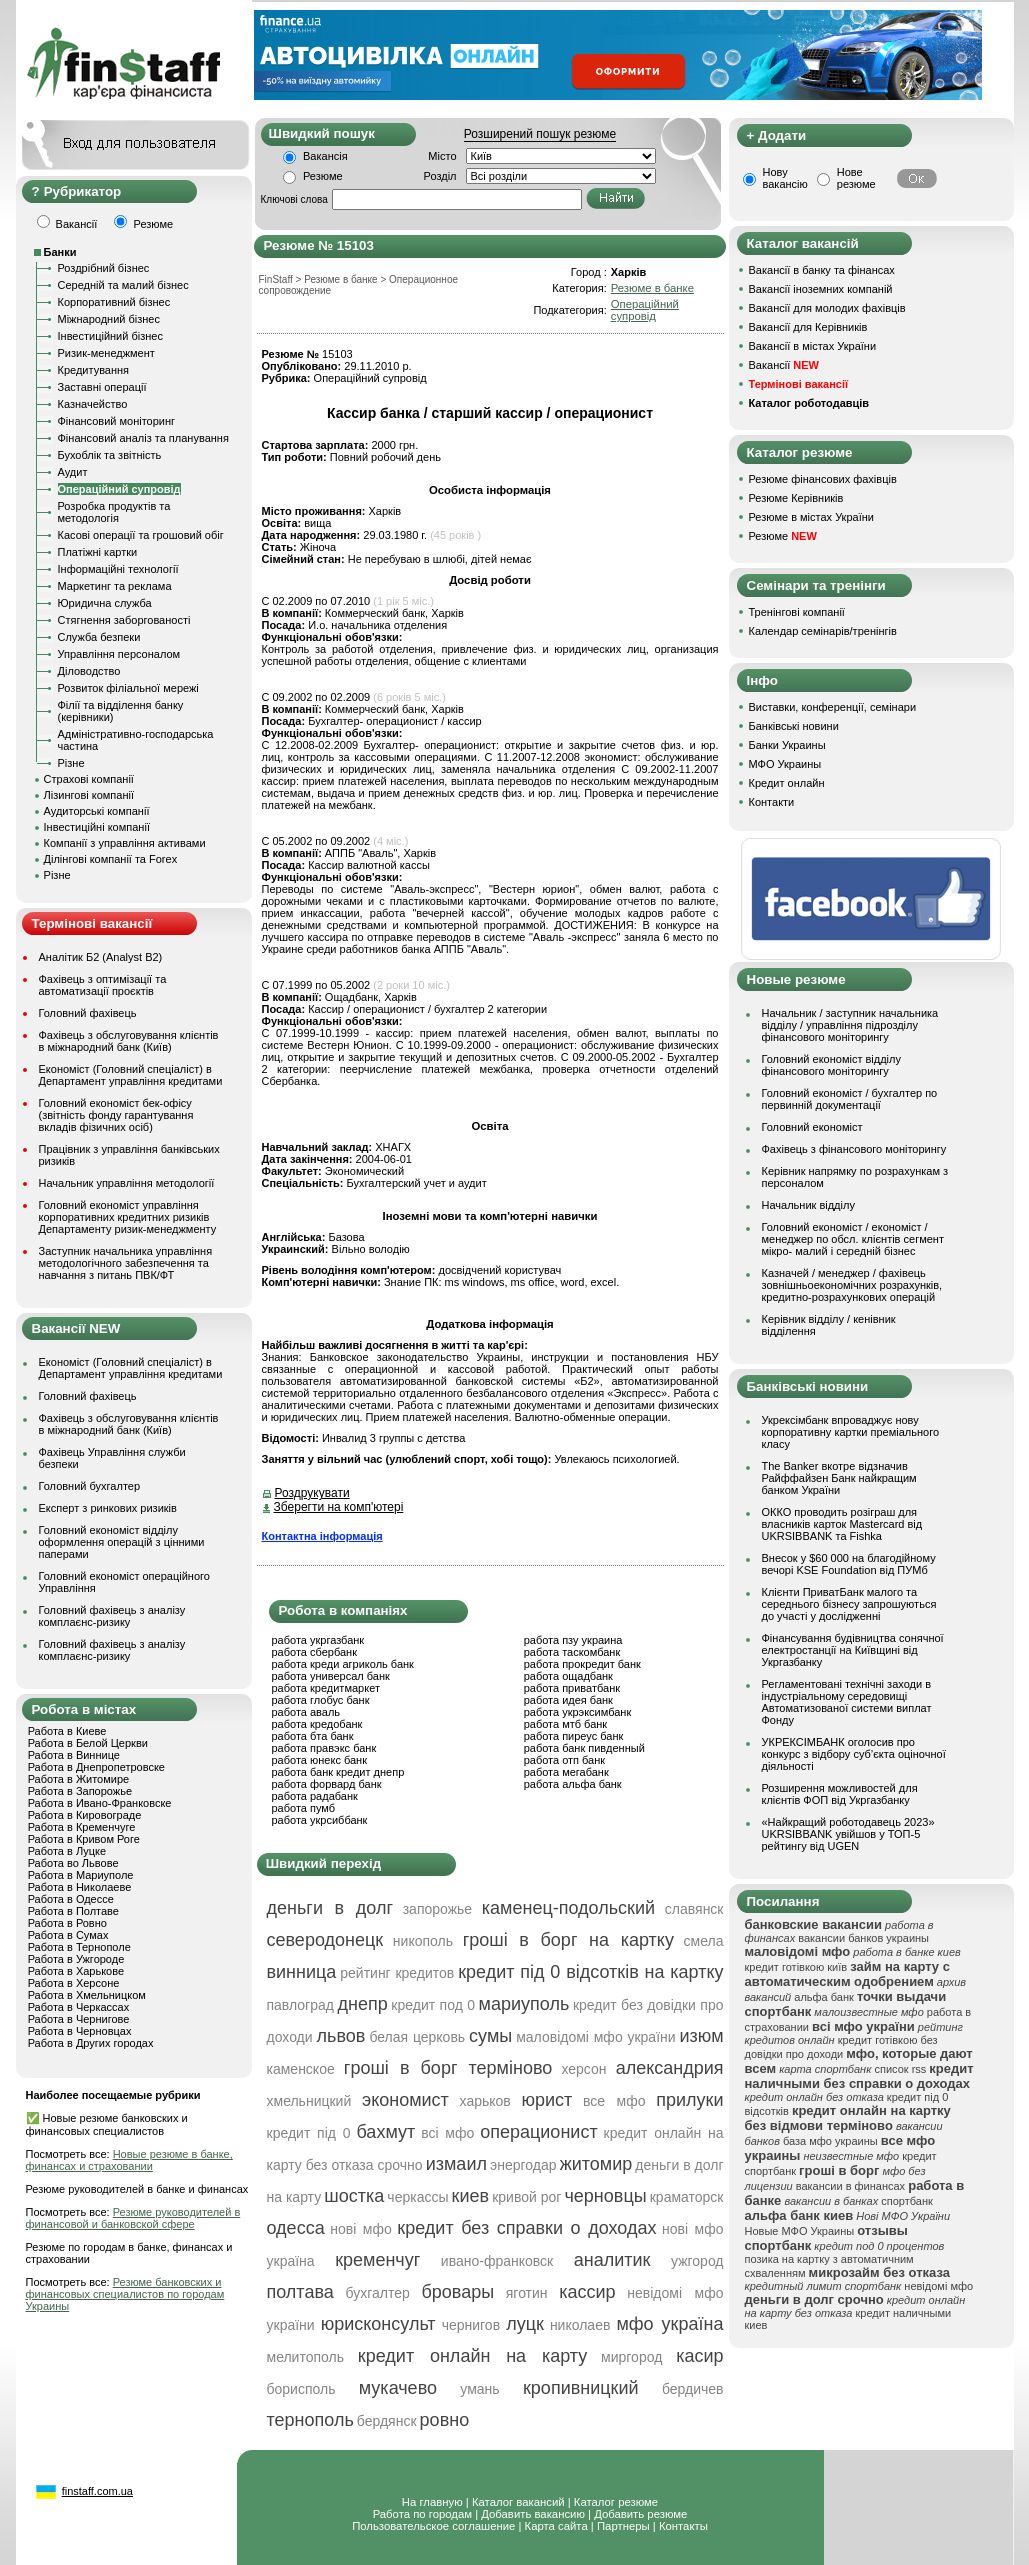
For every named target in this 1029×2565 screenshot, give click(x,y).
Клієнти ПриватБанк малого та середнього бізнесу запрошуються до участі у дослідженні (849, 1604)
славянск (694, 1909)
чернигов (471, 2325)
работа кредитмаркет (326, 1688)
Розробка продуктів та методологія (114, 512)
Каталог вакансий (518, 2502)
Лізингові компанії (89, 795)
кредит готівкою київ (796, 1967)
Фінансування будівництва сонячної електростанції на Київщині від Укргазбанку (853, 1650)
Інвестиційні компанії (97, 827)
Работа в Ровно (67, 1923)
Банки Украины (787, 745)
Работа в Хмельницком (87, 1995)
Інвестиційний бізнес (110, 336)
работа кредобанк (317, 1724)
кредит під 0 (309, 2133)
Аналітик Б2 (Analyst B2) (101, 957)
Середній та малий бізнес (123, 285)
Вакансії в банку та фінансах (822, 270)
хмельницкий (309, 2101)
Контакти (772, 802)
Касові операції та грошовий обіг (141, 535)
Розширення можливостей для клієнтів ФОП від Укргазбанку (840, 1794)
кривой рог (526, 2197)
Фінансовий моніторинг (117, 421)
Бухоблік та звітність (110, 455)
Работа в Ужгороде (76, 1959)
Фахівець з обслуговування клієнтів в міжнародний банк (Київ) (129, 1041)
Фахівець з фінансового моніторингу (854, 1149)
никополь (423, 1941)
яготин (527, 2293)
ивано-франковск (497, 2261)
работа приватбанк (572, 1688)
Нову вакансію (785, 178)
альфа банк (824, 1997)
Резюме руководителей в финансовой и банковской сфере (133, 2218)
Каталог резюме (616, 2502)
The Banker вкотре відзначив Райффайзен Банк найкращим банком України (839, 1478)
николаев (580, 2325)
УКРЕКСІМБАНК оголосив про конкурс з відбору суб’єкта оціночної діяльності (854, 1754)
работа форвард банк (327, 1784)
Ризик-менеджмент (106, 353)
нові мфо (360, 2229)
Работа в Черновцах (80, 2031)
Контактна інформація (322, 1536)
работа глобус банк (321, 1700)
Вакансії (784, 365)
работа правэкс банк (324, 1748)
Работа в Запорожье (80, 1791)
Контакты (683, 2526)
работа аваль (306, 1712)
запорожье (437, 1909)
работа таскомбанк (572, 1652)
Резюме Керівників (796, 498)
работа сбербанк (314, 1652)
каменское (301, 2069)
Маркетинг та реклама (115, 586)
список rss (900, 2069)
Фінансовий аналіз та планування (143, 438)
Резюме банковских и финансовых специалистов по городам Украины (125, 2294)
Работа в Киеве (67, 1731)
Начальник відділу (808, 1205)
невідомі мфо (938, 2286)
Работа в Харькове (76, 1971)
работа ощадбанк (568, 1676)
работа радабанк (315, 1796)
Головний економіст (812, 1127)
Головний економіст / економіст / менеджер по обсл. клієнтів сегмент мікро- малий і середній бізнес (853, 1239)
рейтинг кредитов (397, 1973)
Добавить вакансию (533, 2514)
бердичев (693, 2389)
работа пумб (304, 1808)
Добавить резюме (640, 2514)
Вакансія (325, 156)
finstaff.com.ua (97, 2491)
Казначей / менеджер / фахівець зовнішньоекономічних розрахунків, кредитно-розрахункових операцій (852, 1285)
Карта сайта (556, 2526)
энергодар (523, 2165)
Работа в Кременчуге (82, 1827)
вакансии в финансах (850, 2186)
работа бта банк (313, 1736)
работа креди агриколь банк (343, 1664)
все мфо (614, 2101)
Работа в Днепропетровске (96, 1767)
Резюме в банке (652, 288)
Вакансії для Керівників (808, 327)
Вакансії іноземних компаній (821, 289)
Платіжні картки (98, 552)
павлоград (300, 2005)
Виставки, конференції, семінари (833, 707)
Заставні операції (102, 387)
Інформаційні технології (118, 569)
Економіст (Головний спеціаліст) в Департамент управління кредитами (131, 1075)
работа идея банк (568, 1700)
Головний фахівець (88, 1013)
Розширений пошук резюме (540, 134)
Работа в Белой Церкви (88, 1743)
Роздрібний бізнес (104, 268)
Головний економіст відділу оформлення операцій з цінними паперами (122, 1542)
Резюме (323, 176)
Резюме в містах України (811, 517)
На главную (432, 2502)
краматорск (687, 2197)
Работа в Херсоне (74, 1983)
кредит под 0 (433, 2005)
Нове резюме (856, 178)
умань (479, 2389)
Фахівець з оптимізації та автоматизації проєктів (103, 985)
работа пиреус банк (574, 1736)
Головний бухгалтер (90, 1486)
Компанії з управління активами (125, 843)
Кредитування (94, 370)
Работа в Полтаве (73, 1911)
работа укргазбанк (318, 1640)
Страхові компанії (89, 779)
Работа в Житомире (79, 1779)
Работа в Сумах (68, 1935)
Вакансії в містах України (813, 346)
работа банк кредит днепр (338, 1772)
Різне (71, 763)
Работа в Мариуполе (81, 1875)
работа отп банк (564, 1760)
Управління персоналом (119, 654)
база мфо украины (830, 2141)
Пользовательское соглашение (433, 2526)
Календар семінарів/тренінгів (823, 631)
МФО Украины (785, 764)
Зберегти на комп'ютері (339, 1507)
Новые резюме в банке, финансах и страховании (129, 2160)
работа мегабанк (566, 1772)
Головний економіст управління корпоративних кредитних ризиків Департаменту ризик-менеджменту (128, 1217)
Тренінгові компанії (797, 612)
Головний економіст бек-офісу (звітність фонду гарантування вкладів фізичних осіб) (116, 1115)
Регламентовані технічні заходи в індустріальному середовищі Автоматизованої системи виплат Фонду (847, 1702)
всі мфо (447, 2133)
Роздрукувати (312, 1493)
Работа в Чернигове (79, 2019)
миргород (631, 2357)
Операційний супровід (119, 489)
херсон (583, 2069)
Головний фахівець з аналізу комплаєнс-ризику (112, 1616)
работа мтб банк (566, 1724)
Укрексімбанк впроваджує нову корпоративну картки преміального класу (851, 1432)
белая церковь (417, 2037)
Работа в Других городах (91, 2043)
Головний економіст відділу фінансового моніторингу (831, 1065)
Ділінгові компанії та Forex (111, 859)
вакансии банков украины (863, 1938)
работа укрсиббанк (320, 1820)
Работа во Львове (73, 1863)
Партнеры (623, 2526)
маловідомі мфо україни (595, 2037)
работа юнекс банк (320, 1760)
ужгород (697, 2261)
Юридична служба (105, 603)
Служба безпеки (99, 637)
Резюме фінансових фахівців (823, 479)
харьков (485, 2101)
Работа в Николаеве (80, 1887)
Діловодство (89, 671)
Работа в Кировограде (85, 1815)
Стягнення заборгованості (124, 620)
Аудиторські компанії (97, 811)
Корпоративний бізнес (114, 302)
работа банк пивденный (584, 1748)
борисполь (301, 2389)
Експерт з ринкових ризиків (108, 1508)
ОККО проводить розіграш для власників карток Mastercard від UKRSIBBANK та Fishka (842, 1524)
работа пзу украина (573, 1640)
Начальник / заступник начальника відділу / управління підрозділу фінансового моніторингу (850, 1025)
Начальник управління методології (127, 1183)
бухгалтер (377, 2293)
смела (704, 1941)
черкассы (417, 2197)
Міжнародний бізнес (109, 319)
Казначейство (93, 404)
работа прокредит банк (582, 1664)
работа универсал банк (331, 1676)
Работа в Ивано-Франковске (100, 1803)
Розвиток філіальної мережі (128, 688)
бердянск (387, 2421)
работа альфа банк (573, 1784)
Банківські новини (794, 726)
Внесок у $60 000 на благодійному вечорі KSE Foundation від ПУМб (849, 1564)
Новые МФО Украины (800, 2231)
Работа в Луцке (67, 1851)
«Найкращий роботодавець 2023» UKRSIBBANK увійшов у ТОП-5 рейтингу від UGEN (848, 1834)
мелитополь (306, 2357)
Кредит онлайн (787, 783)
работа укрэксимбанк (578, 1712)
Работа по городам (422, 2514)
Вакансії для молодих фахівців (827, 308)
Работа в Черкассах (79, 2007)
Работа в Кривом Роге (84, 1839)
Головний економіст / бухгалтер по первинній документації (850, 1099)
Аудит (73, 472)
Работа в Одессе (71, 1899)
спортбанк (907, 2201)
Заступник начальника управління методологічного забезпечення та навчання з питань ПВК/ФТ (126, 1263)
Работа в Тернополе (79, 1947)
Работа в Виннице (74, 1755)
